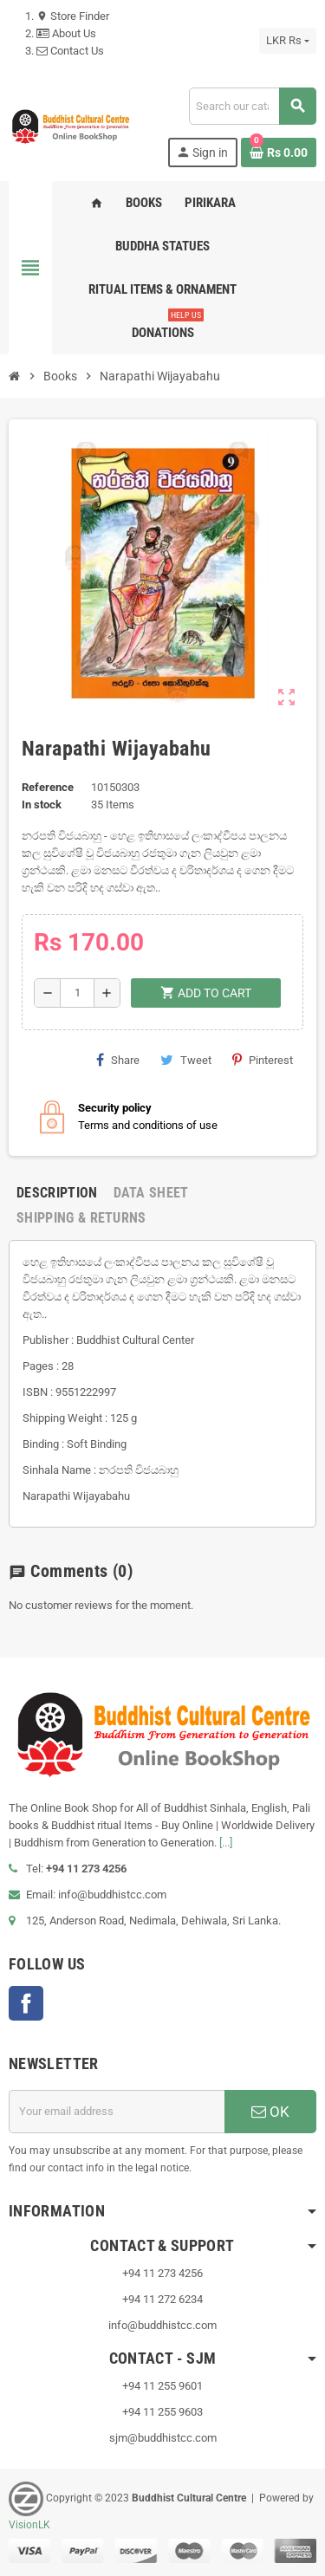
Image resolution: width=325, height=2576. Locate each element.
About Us (66, 33)
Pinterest (262, 1060)
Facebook (26, 2003)
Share (118, 1060)
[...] (225, 1842)
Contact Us (70, 50)
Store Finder (72, 16)
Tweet (185, 1060)
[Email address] (116, 2111)
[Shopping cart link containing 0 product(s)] (278, 152)
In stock (42, 804)
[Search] (252, 106)
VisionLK (29, 2525)
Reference (48, 787)
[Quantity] (77, 993)
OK (270, 2111)
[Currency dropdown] (287, 41)
